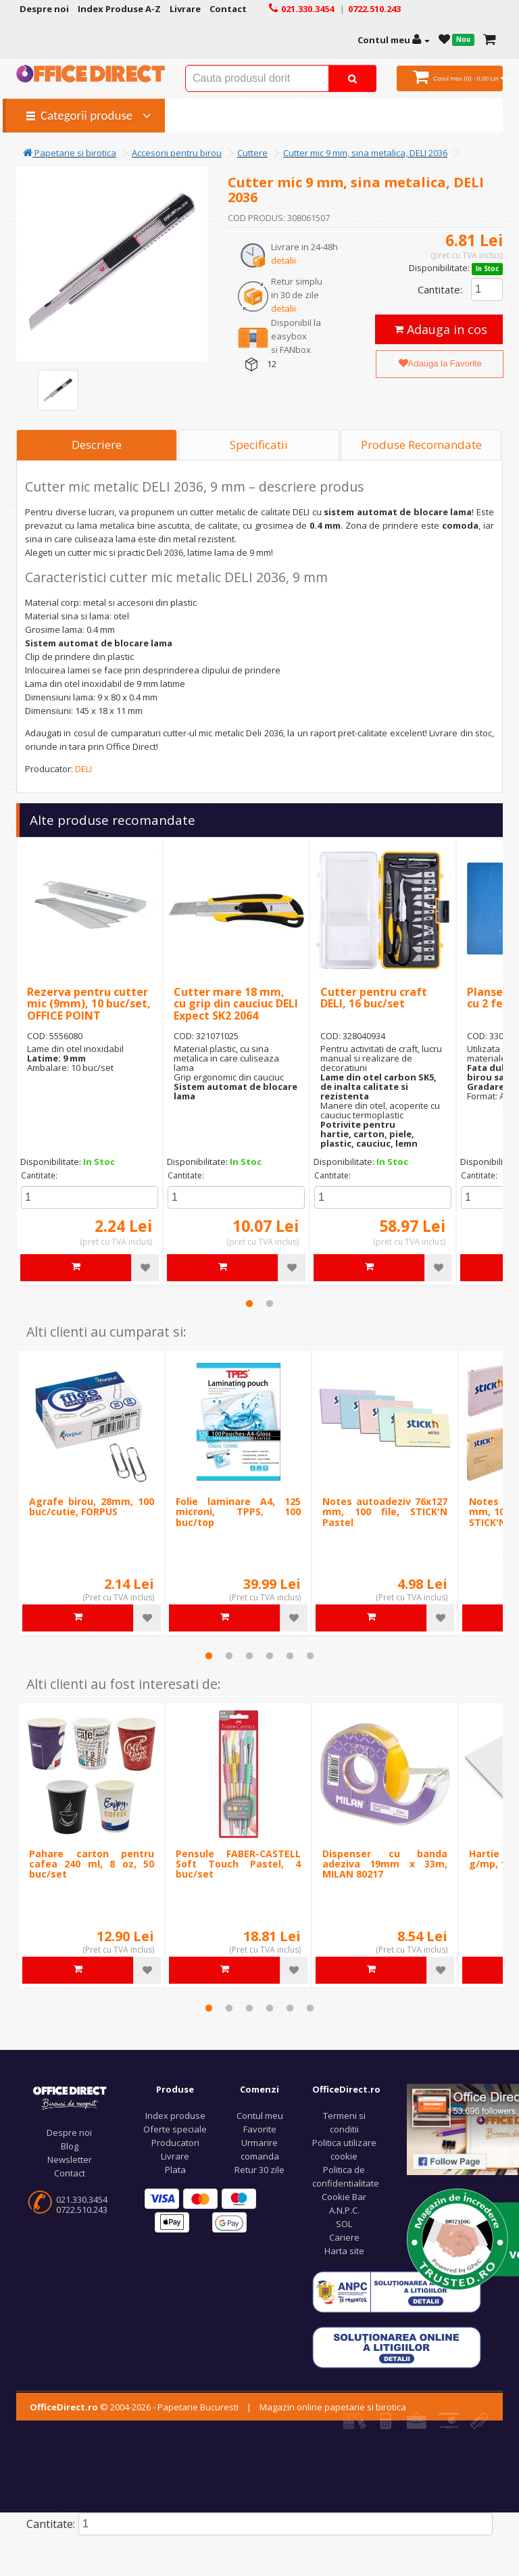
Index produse (175, 2115)
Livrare (175, 2156)
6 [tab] (310, 1655)
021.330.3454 (81, 2199)
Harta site (344, 2251)
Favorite (259, 2129)
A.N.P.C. (344, 2210)
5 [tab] (289, 1655)
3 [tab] (249, 1655)
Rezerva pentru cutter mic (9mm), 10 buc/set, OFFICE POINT (89, 1003)
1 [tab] (249, 1303)
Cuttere (252, 153)
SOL (344, 2224)
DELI (83, 769)
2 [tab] (269, 1303)
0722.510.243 (81, 2209)
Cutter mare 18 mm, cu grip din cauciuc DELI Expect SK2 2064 (236, 1003)
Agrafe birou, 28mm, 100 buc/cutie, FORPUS (91, 1506)
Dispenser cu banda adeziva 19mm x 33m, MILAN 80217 (384, 1864)
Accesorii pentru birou (177, 153)
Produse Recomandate (421, 444)
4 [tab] (269, 1655)
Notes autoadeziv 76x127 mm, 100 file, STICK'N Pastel (384, 1512)
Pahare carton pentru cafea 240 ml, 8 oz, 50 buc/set (91, 1864)
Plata (175, 2170)
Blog (69, 2146)
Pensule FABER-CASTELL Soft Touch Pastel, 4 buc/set (238, 1864)
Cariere (344, 2237)
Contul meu (260, 2115)
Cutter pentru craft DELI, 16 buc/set (373, 997)
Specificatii (259, 444)
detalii (283, 260)
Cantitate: (440, 289)
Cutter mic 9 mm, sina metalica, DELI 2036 (365, 153)
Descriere (97, 444)
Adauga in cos (441, 329)
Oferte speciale (175, 2129)
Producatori (175, 2143)
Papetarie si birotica (69, 153)
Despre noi (69, 2132)
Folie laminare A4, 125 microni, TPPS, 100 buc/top (238, 1512)
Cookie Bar (344, 2197)
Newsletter (69, 2159)
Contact (69, 2173)
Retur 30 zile (259, 2170)
